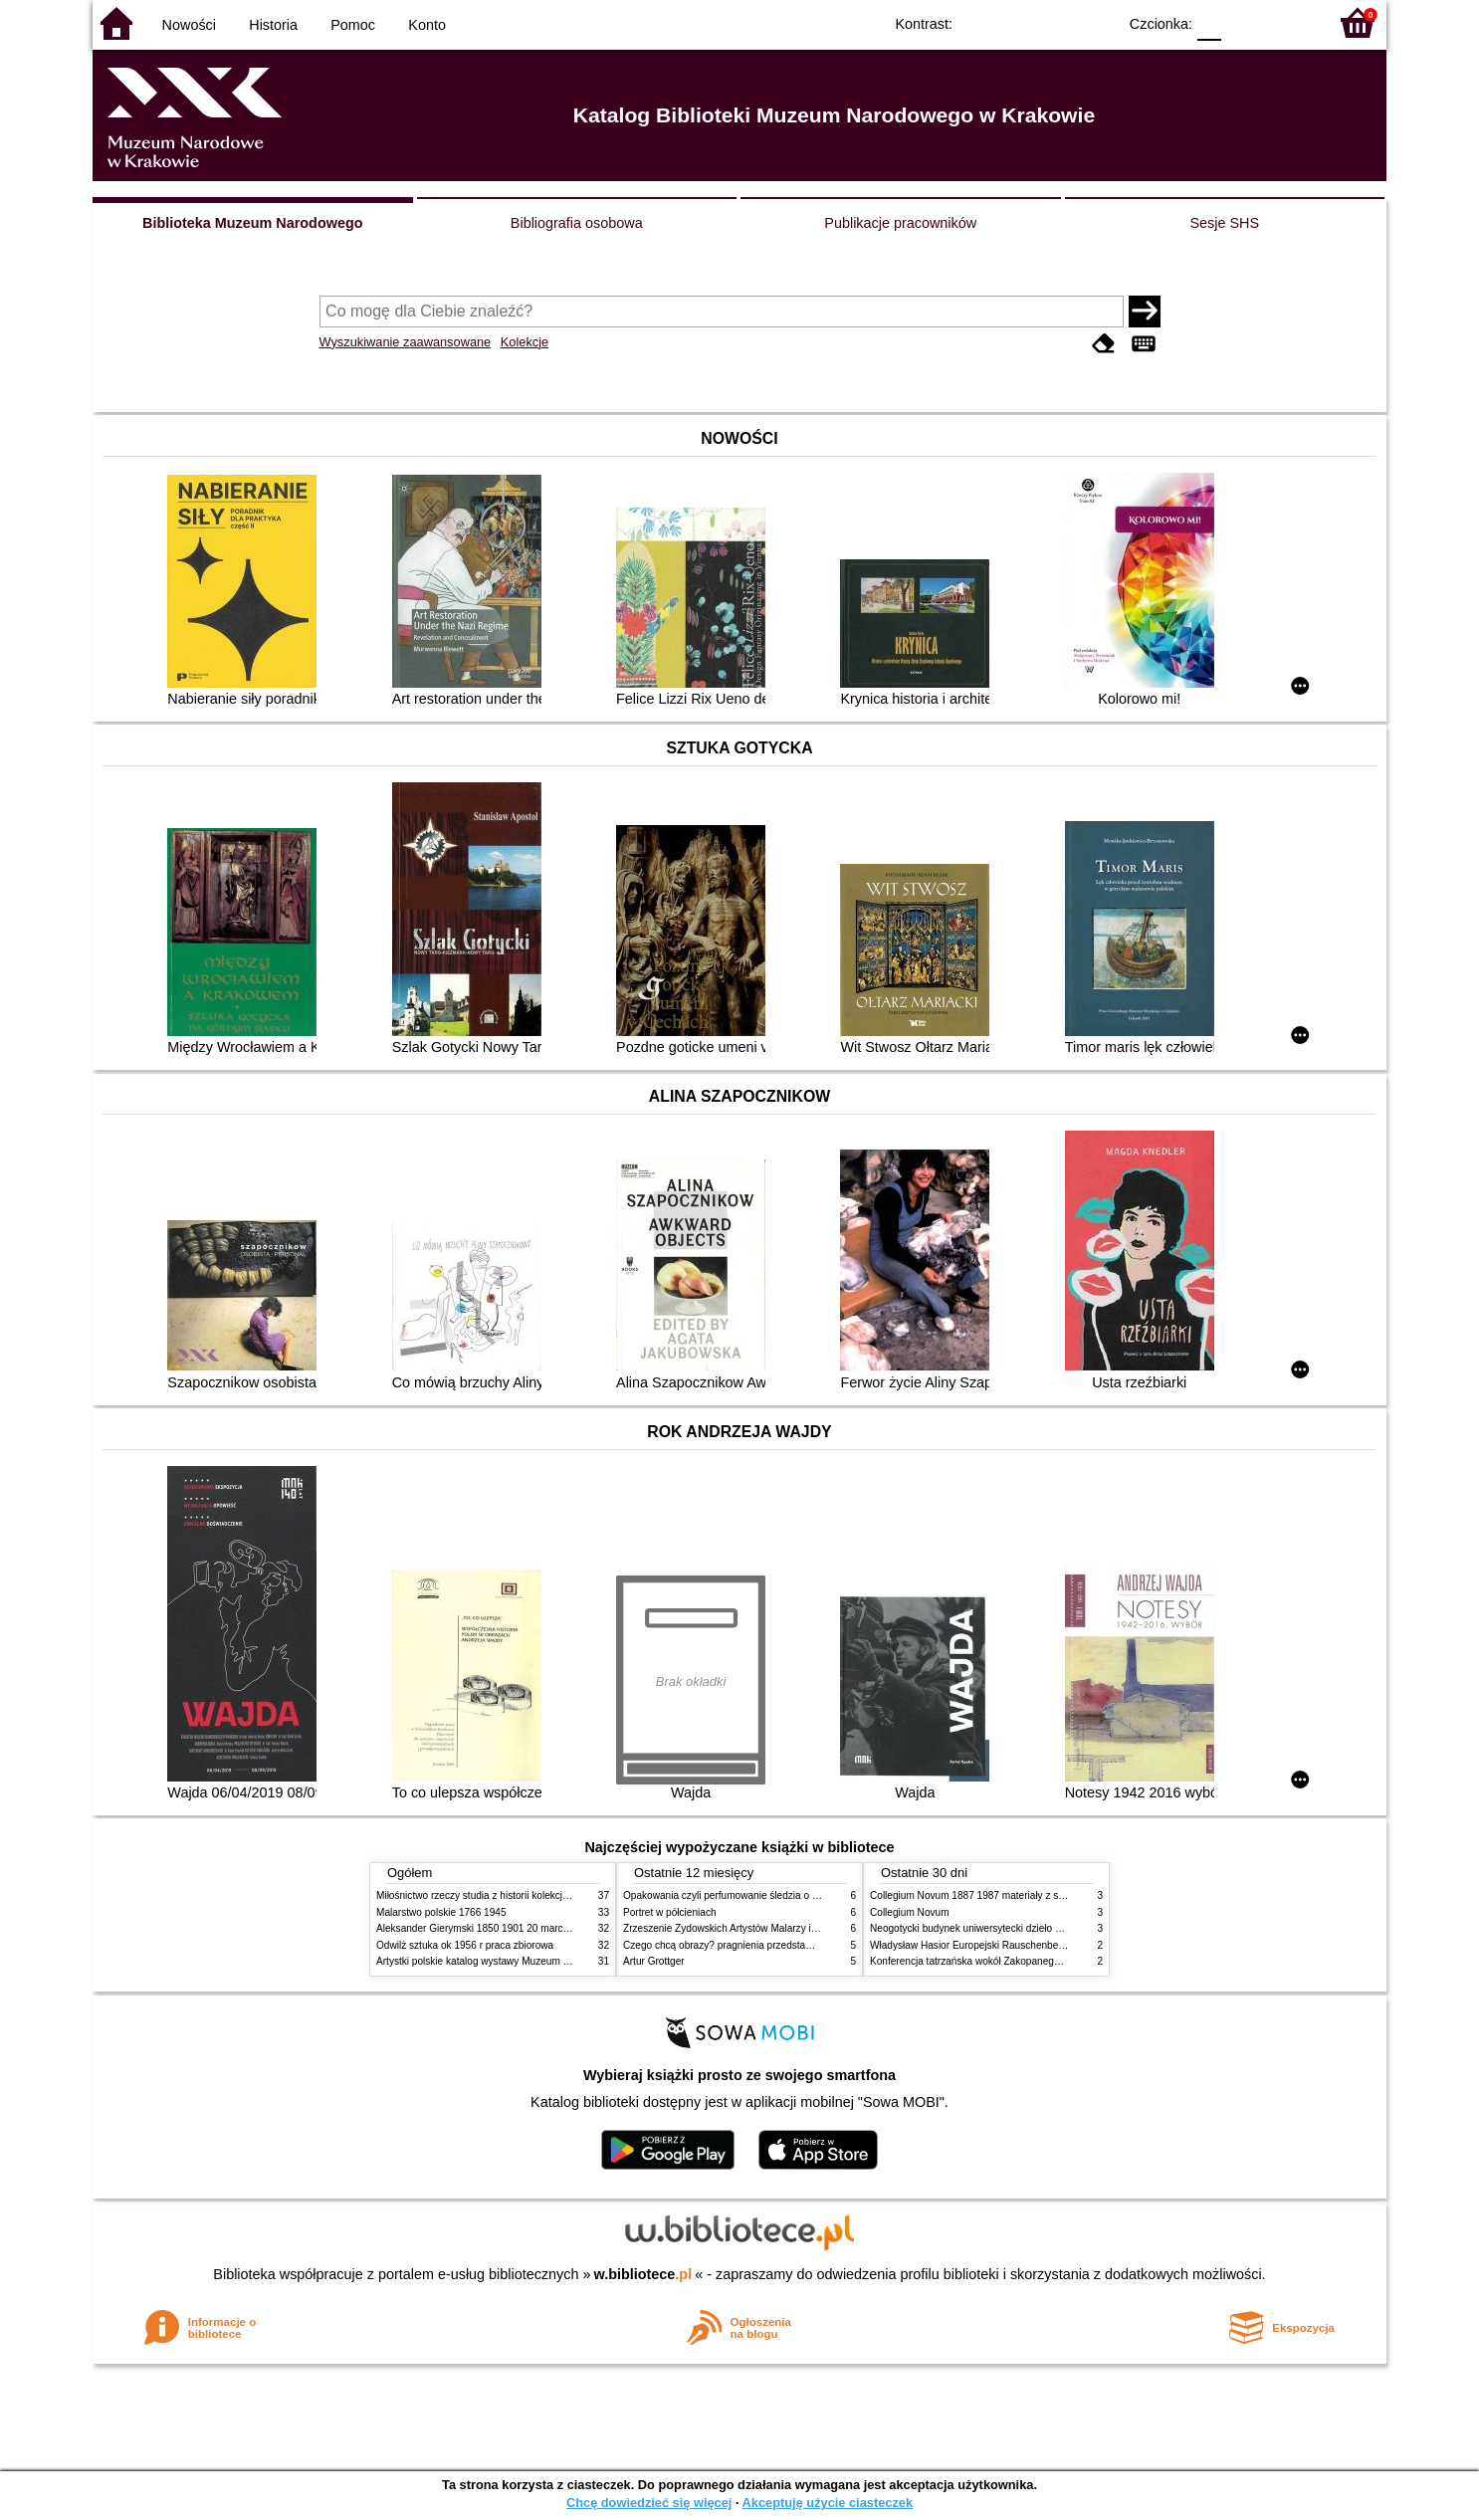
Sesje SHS (1224, 223)
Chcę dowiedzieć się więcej (649, 2502)
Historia (273, 25)
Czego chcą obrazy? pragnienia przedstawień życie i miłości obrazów (777, 1945)
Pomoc (352, 25)
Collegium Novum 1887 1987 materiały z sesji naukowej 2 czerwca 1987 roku (1042, 1895)
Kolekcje (524, 341)
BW (1015, 22)
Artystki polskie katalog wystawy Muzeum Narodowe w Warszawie (523, 1961)
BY (1095, 22)
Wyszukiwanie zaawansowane (405, 341)
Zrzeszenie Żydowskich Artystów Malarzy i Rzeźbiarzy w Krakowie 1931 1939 (795, 1928)
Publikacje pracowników (900, 223)
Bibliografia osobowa (577, 223)
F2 (1289, 22)
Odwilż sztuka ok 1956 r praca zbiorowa (464, 1945)
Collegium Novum (910, 1912)
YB (1055, 22)
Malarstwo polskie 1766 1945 (441, 1912)
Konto (427, 25)
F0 (1208, 22)
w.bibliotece (643, 2274)
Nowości (189, 25)
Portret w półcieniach (670, 1912)
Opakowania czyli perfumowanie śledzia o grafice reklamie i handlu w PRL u (792, 1895)
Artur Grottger (654, 1961)
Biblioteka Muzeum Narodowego (252, 223)
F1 (1243, 22)
